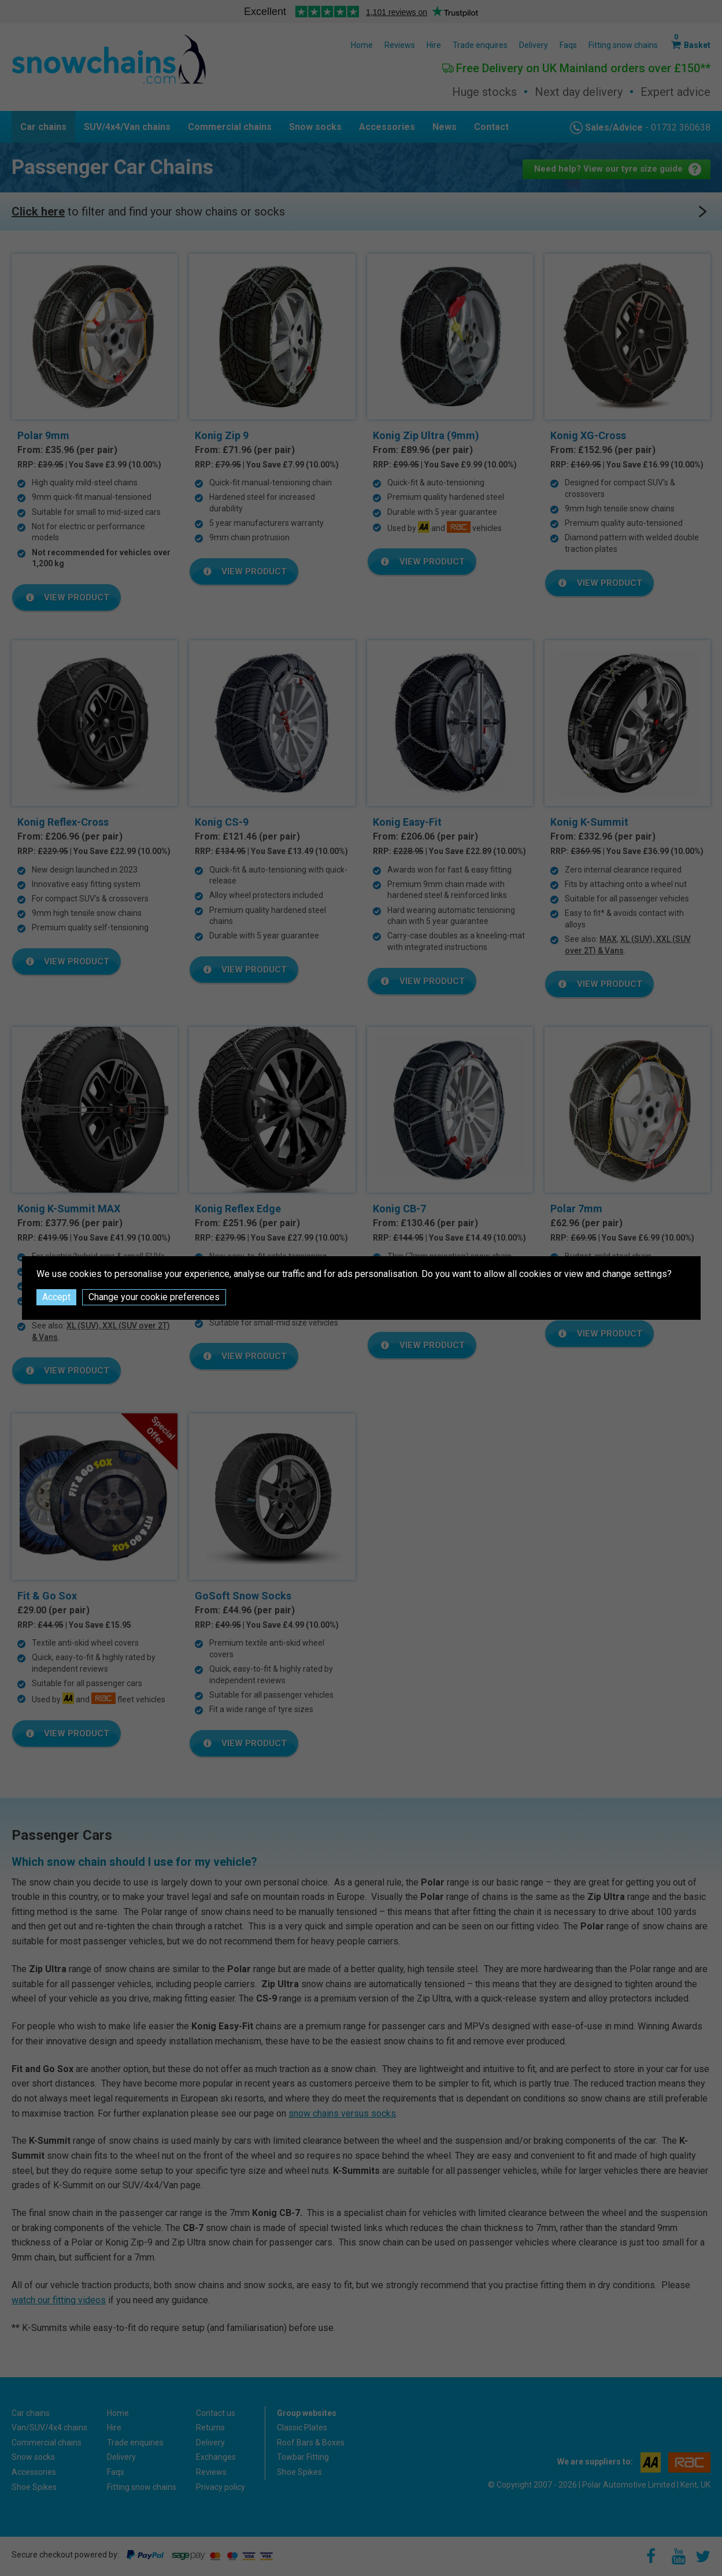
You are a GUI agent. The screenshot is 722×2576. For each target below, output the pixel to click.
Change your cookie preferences (154, 1296)
